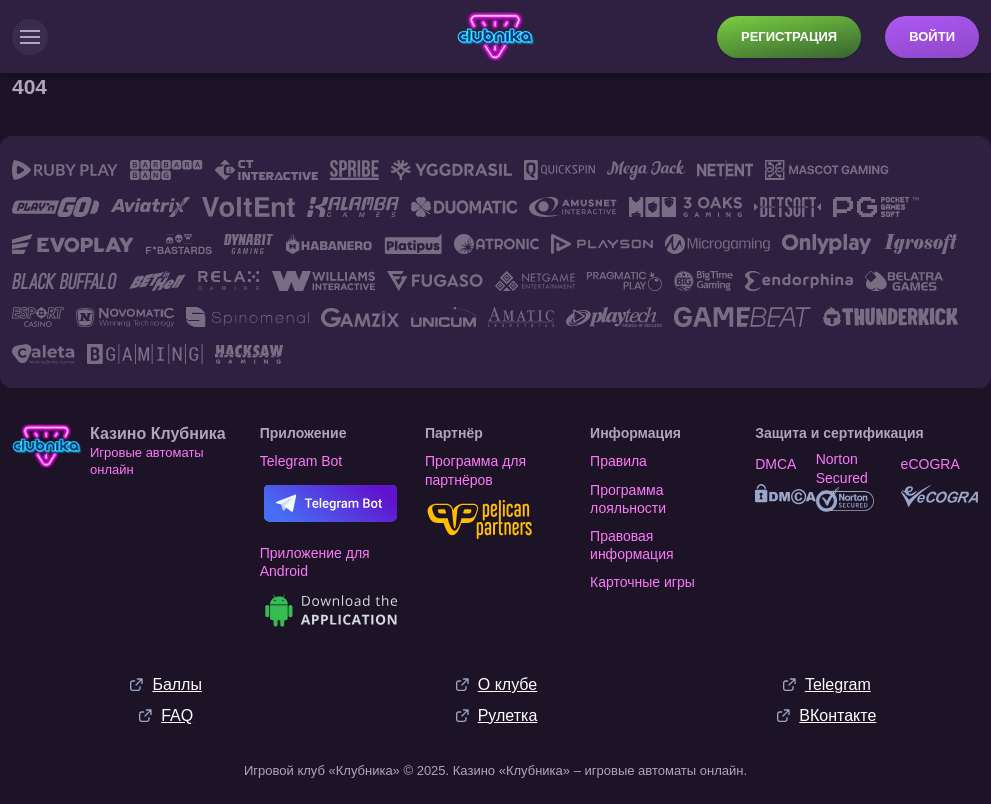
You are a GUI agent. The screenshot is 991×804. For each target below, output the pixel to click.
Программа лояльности (628, 499)
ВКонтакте (837, 715)
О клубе (507, 684)
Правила (618, 461)
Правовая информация (631, 545)
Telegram (838, 684)
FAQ (177, 715)
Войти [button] (932, 36)
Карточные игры (642, 582)
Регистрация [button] (789, 36)
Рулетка (508, 715)
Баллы (177, 684)
